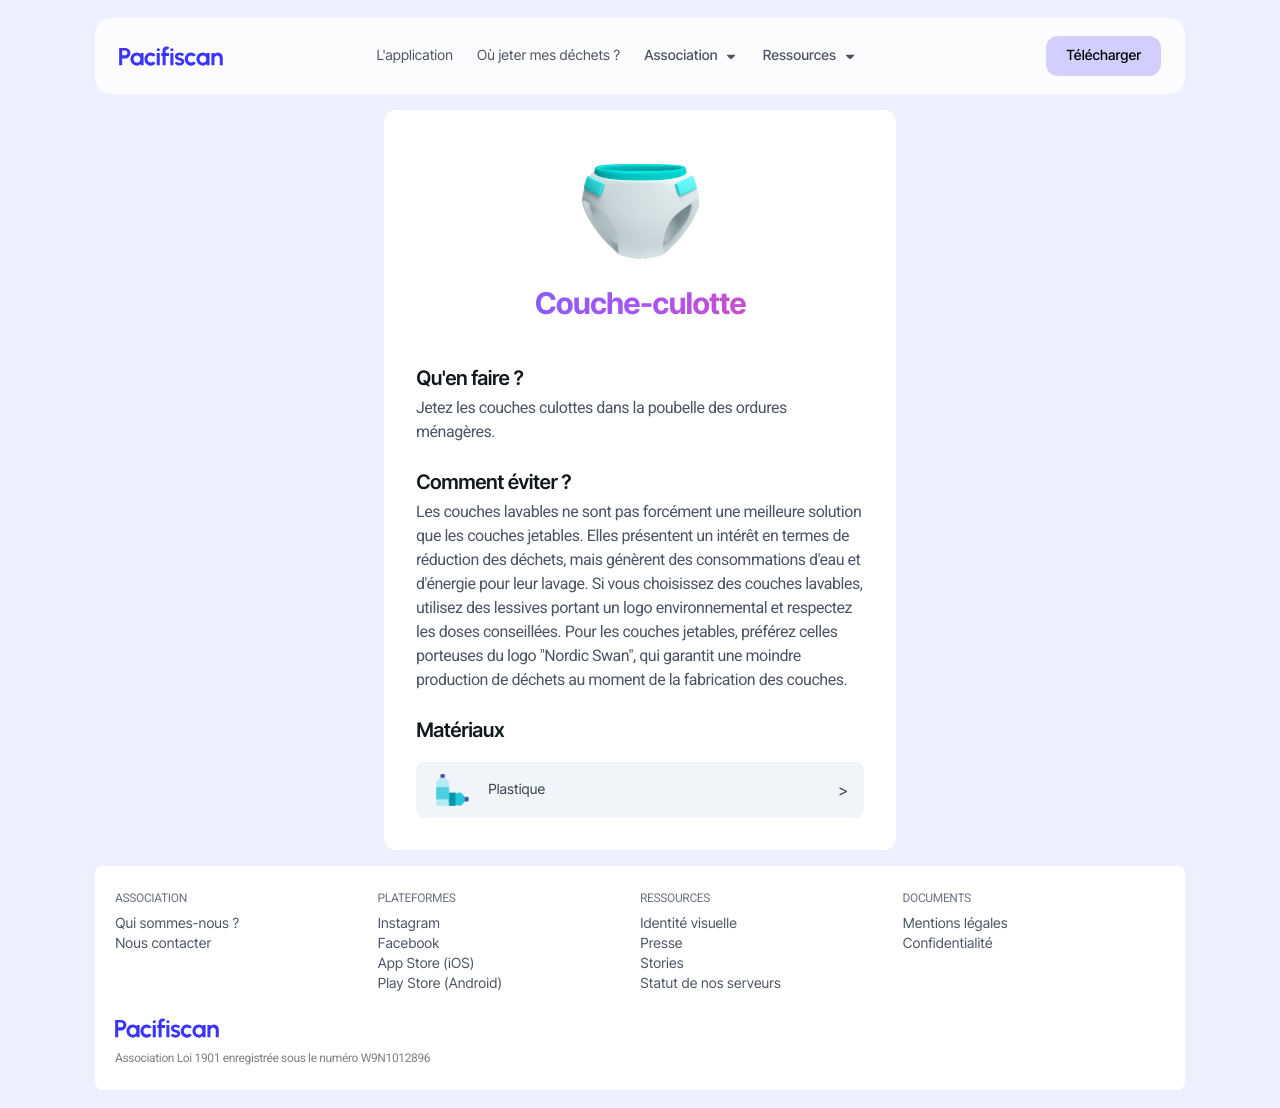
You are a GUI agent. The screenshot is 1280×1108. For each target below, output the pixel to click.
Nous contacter (163, 943)
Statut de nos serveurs (710, 983)
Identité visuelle (688, 923)
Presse (661, 943)
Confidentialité (948, 943)
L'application (414, 56)
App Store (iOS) (426, 963)
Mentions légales (955, 923)
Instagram (409, 923)
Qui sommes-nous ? (177, 923)
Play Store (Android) (440, 983)
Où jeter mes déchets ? (548, 56)
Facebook (409, 943)
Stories (661, 963)
